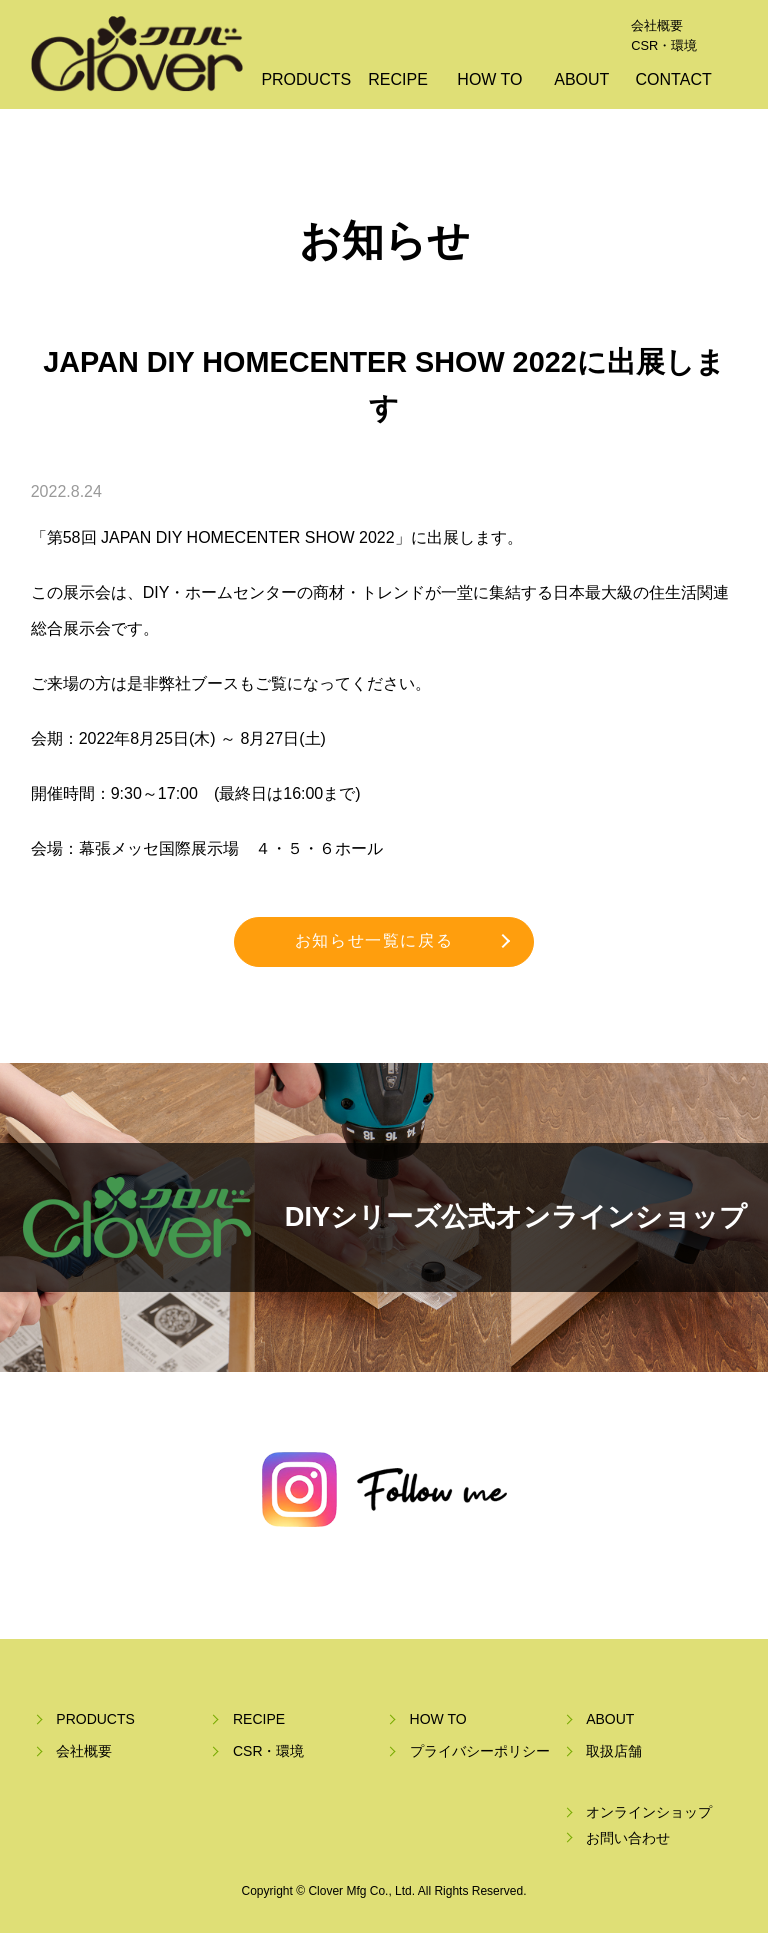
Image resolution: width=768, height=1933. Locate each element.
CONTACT (674, 79)
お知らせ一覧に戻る (374, 940)
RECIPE (398, 79)
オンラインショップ (649, 1812)
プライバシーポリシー (480, 1751)
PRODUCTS (306, 79)
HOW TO (489, 79)
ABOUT (581, 79)
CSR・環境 (664, 45)
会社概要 (657, 25)
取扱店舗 (614, 1751)
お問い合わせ (628, 1838)
